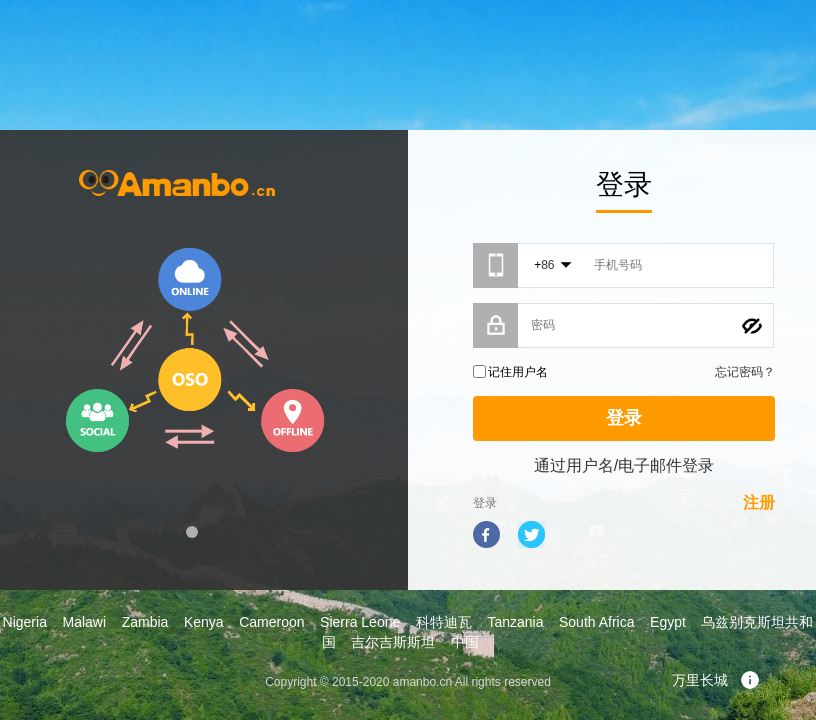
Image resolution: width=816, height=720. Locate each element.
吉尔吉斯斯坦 (393, 642)
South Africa (597, 622)
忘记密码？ (745, 372)
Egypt (668, 622)
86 (547, 265)
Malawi (84, 622)
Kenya (204, 622)
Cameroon (271, 622)
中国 (465, 642)
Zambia (145, 622)
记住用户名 (518, 372)
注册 (759, 502)
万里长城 (716, 680)
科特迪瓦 (444, 622)
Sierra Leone (360, 622)
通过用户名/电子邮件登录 (624, 465)
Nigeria (25, 622)
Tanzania (515, 622)
